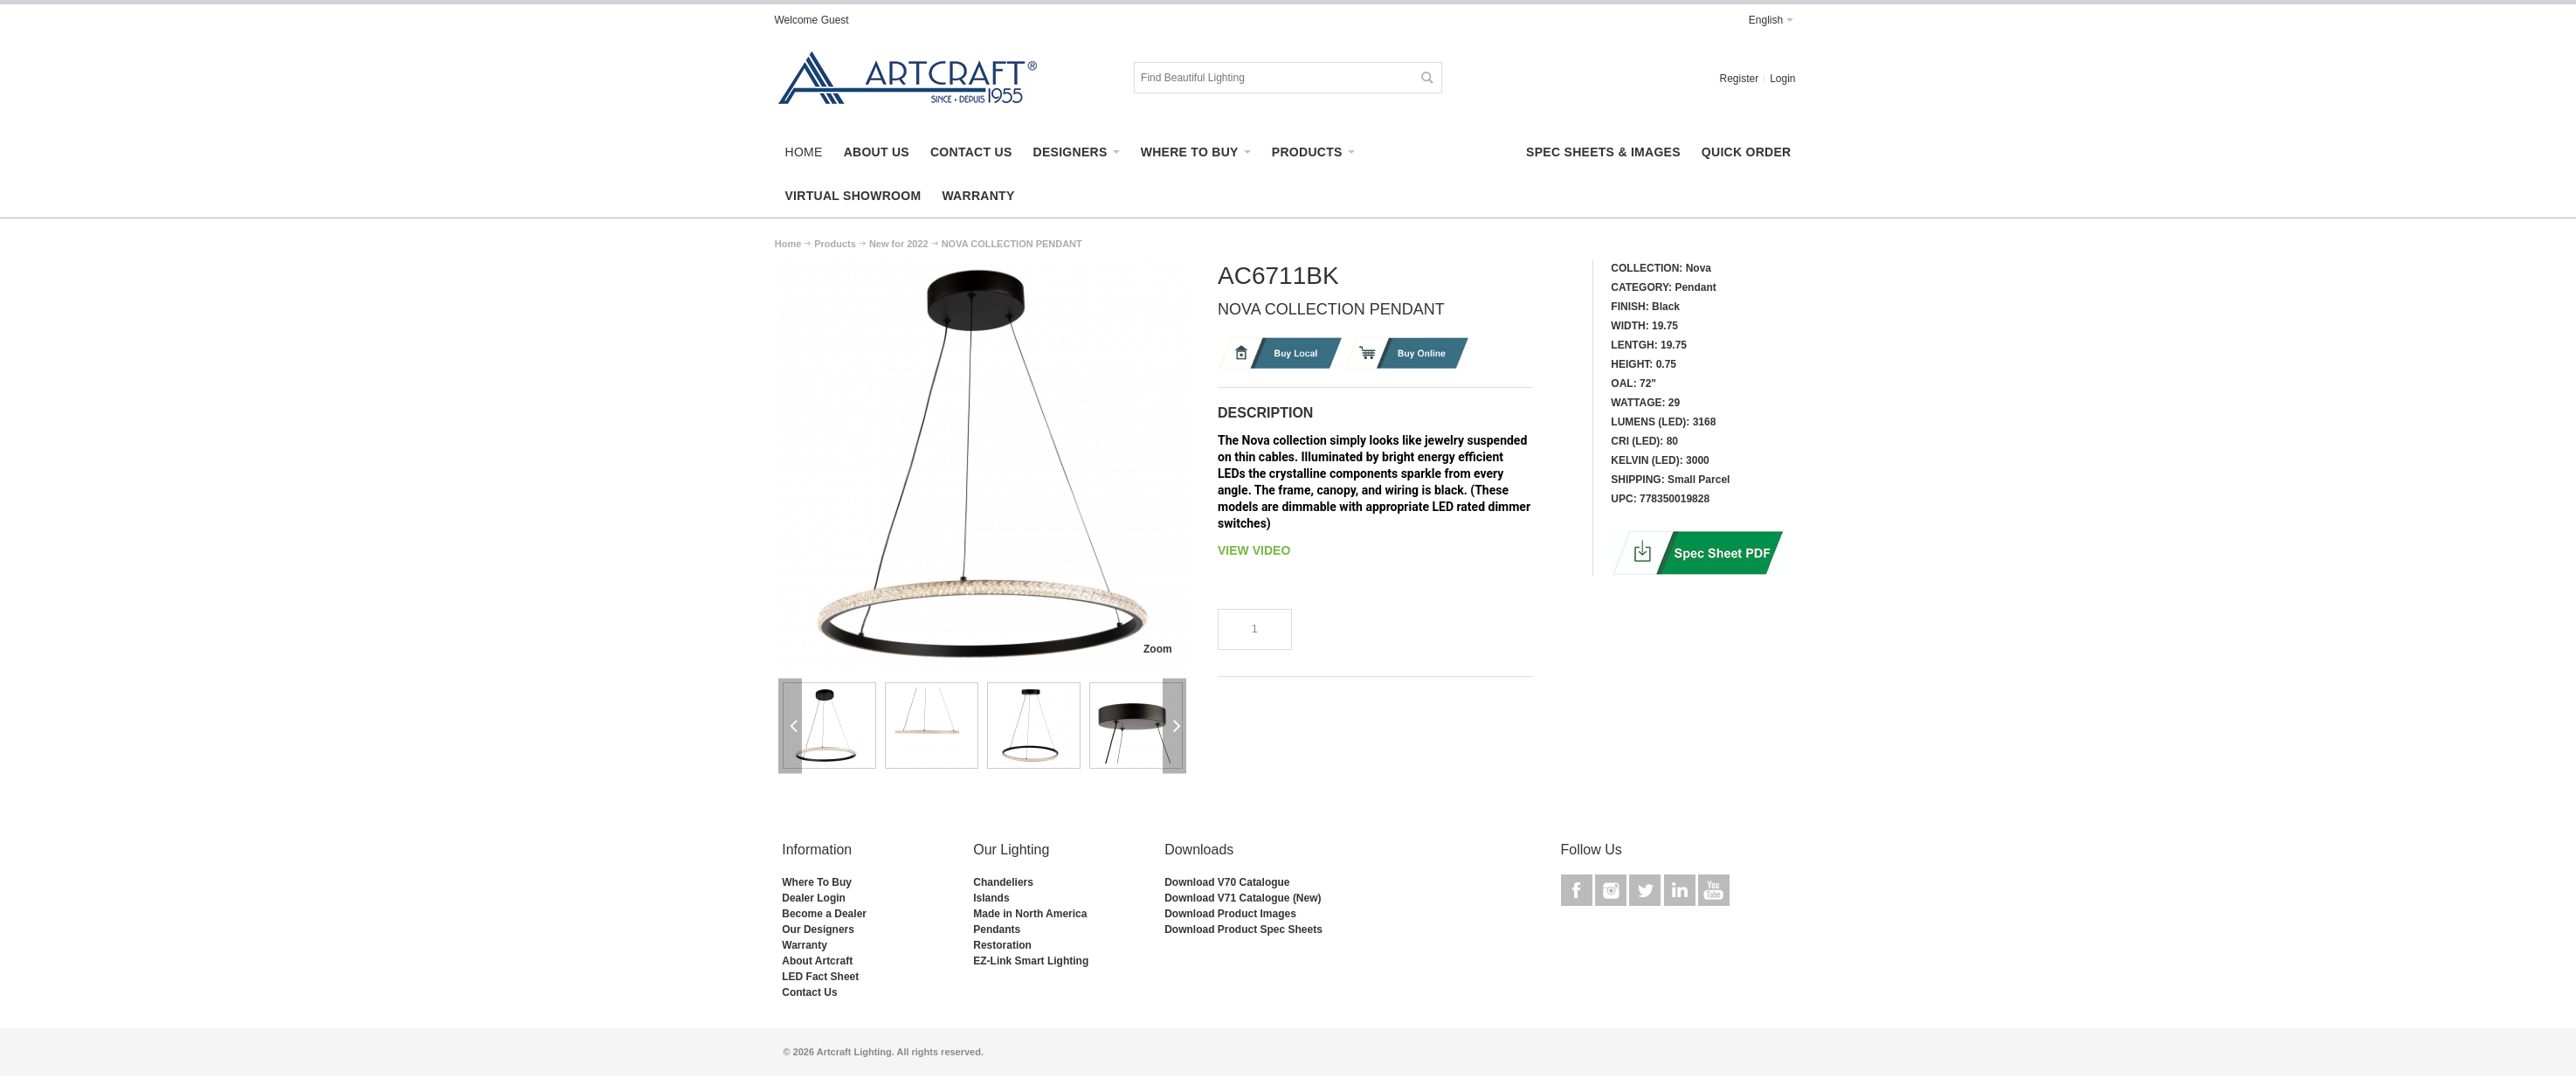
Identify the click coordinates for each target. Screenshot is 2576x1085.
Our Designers (818, 929)
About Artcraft (817, 961)
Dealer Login (814, 898)
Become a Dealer (824, 914)
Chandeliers (1003, 882)
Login (1782, 79)
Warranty (804, 945)
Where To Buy (817, 882)
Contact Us (809, 992)
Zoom (1157, 649)
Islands (991, 898)
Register (1738, 79)
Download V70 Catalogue (1226, 882)
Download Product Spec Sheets (1243, 929)
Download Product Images (1230, 914)
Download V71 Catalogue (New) (1242, 898)
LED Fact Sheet (820, 977)
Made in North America (1030, 914)
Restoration (1002, 945)
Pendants (996, 929)
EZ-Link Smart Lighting (1030, 961)
